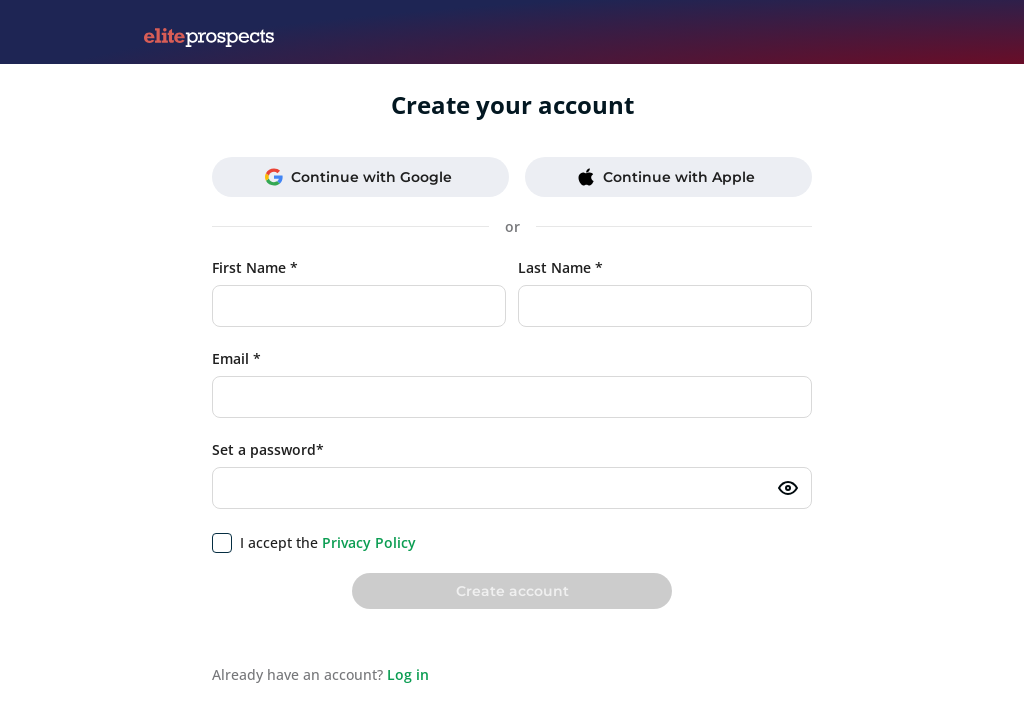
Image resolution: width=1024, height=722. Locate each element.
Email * (236, 358)
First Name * (255, 267)
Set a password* (268, 449)
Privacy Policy (369, 542)
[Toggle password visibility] (788, 488)
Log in (408, 674)
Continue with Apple (666, 177)
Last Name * (560, 267)
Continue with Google (358, 177)
